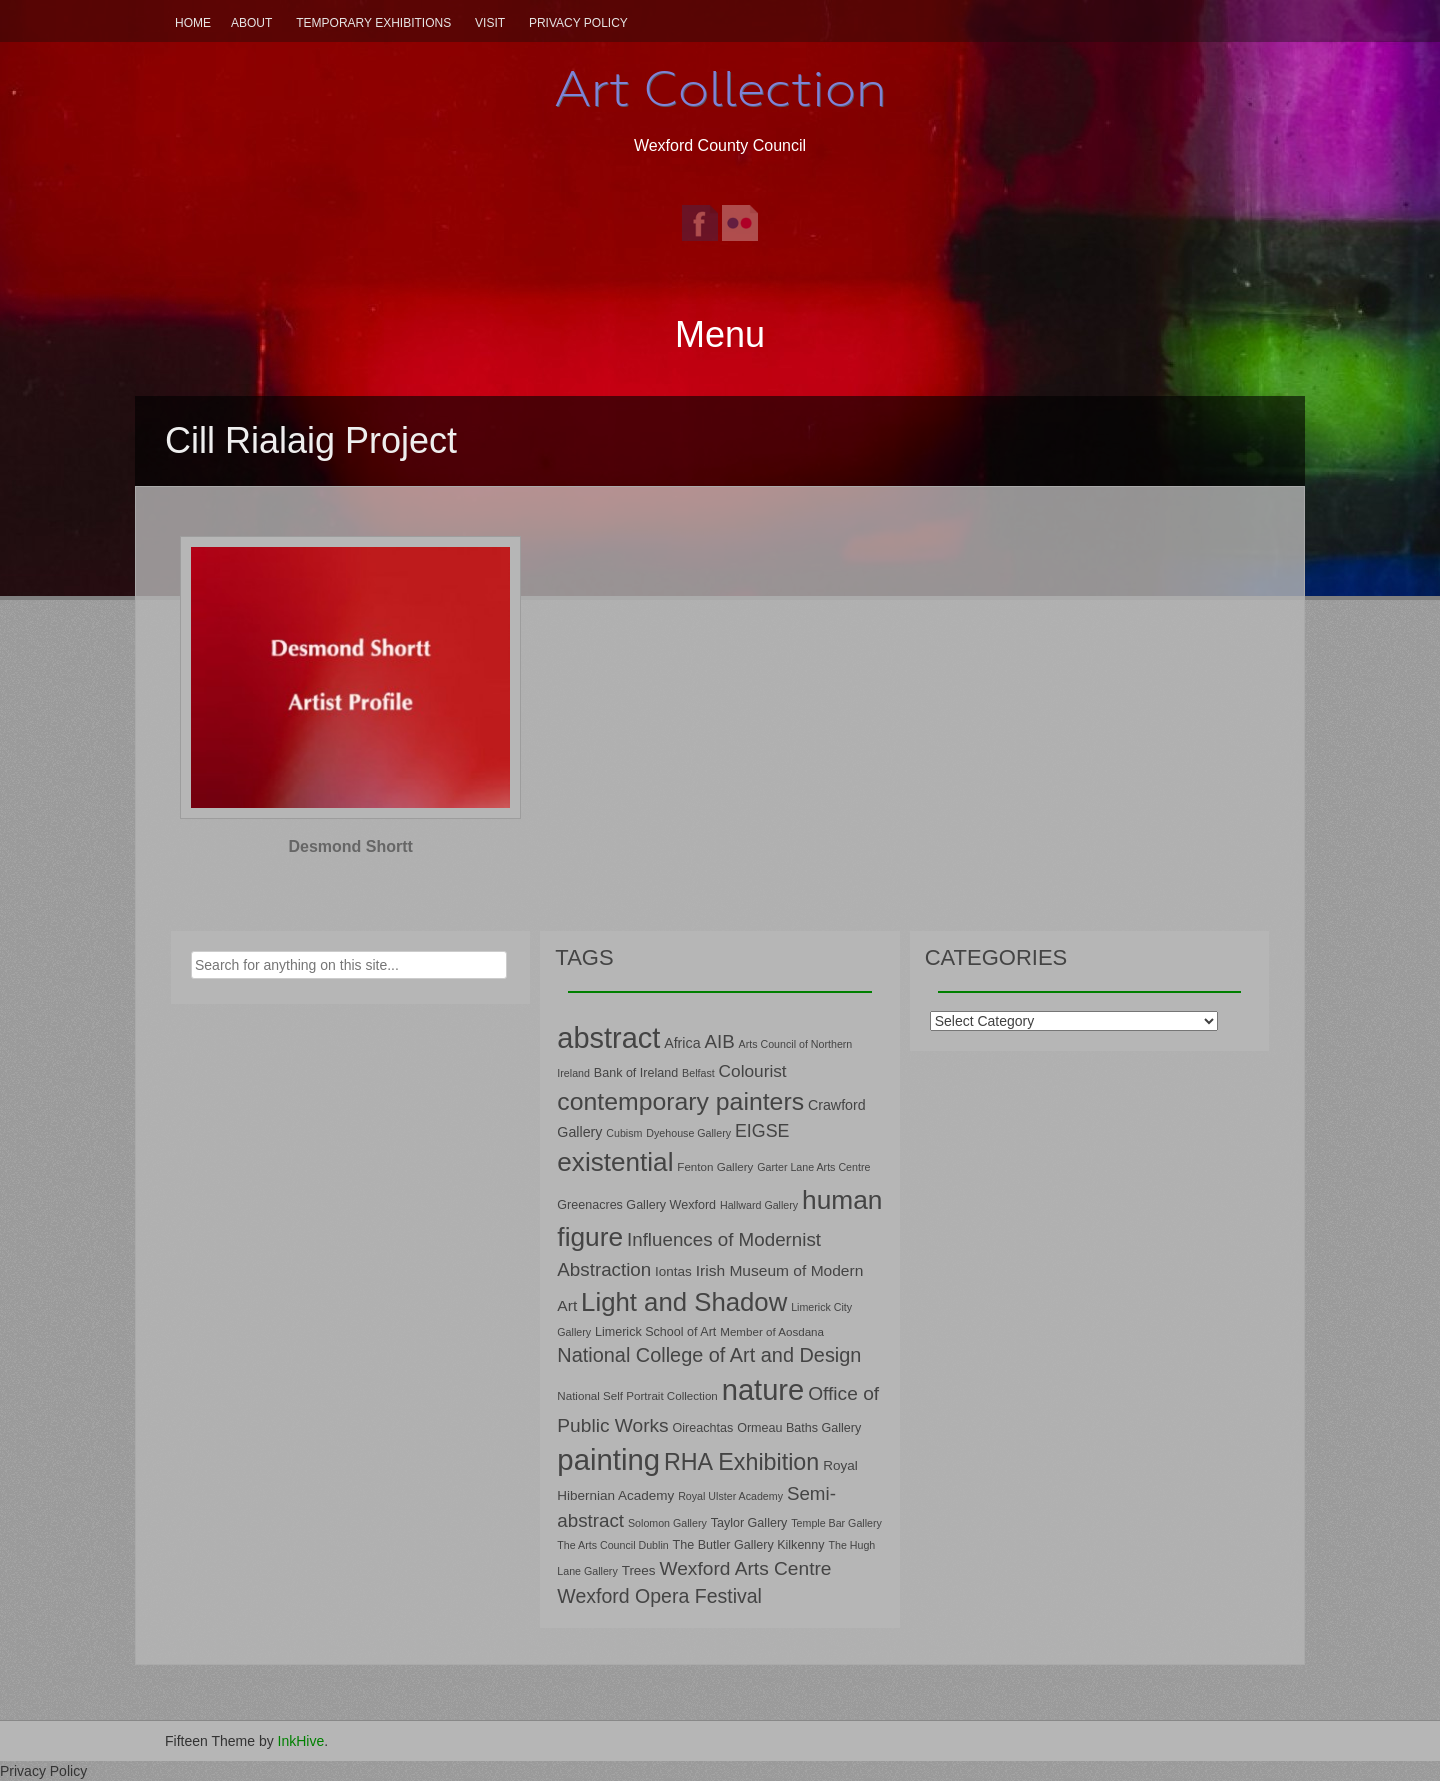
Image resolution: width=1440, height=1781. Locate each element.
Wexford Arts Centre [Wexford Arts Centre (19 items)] (746, 1568)
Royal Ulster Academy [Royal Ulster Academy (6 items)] (730, 1496)
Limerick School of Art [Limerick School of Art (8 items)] (655, 1332)
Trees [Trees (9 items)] (639, 1570)
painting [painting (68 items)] (608, 1459)
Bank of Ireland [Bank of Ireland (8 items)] (636, 1073)
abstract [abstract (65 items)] (608, 1038)
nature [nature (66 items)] (763, 1390)
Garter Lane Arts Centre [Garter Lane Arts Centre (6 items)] (813, 1167)
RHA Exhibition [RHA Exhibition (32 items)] (741, 1462)
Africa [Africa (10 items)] (682, 1043)
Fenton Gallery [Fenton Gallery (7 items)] (715, 1166)
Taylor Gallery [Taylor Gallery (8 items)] (749, 1523)
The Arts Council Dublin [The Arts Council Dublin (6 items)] (612, 1545)
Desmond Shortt (350, 846)
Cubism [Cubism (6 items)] (624, 1133)
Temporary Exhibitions (373, 23)
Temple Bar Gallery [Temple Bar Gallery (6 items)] (836, 1523)
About (251, 23)
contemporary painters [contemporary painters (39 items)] (680, 1101)
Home (193, 23)
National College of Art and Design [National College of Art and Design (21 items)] (709, 1355)
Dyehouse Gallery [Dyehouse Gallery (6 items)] (688, 1133)
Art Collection (720, 89)
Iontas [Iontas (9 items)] (673, 1271)
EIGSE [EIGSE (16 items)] (762, 1131)
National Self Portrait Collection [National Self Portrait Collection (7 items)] (637, 1395)
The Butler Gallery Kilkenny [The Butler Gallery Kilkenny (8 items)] (749, 1545)
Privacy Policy (578, 23)
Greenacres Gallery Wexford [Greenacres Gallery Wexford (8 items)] (636, 1205)
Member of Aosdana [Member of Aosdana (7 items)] (772, 1331)
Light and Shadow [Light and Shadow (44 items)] (684, 1302)
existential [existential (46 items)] (615, 1162)
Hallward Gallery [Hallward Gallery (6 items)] (759, 1205)
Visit (490, 23)
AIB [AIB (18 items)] (719, 1041)
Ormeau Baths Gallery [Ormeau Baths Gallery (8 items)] (799, 1428)
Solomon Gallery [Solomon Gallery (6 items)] (667, 1523)
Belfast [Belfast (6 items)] (698, 1073)
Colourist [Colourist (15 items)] (753, 1071)
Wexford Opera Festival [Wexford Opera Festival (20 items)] (659, 1596)
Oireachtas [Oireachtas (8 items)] (703, 1428)
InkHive (301, 1741)
